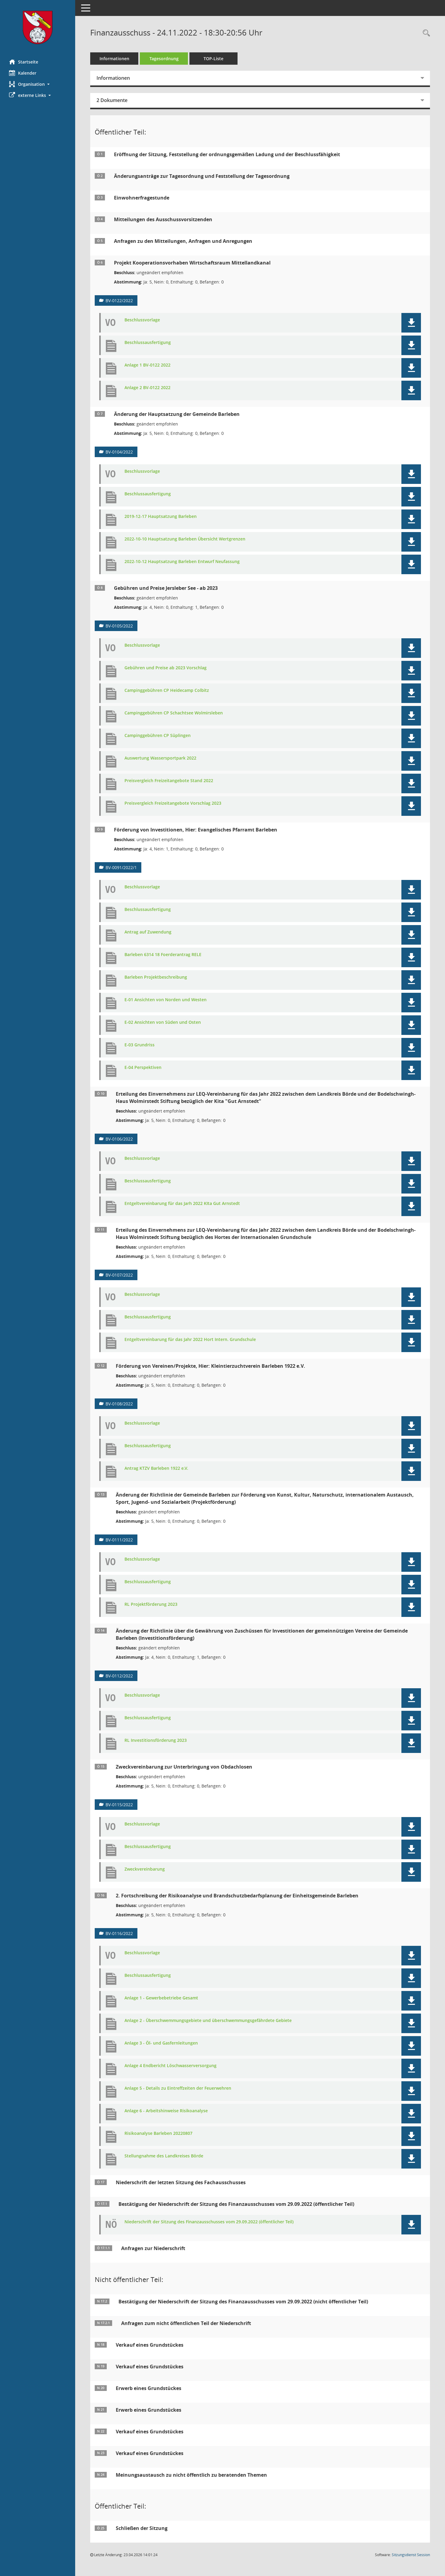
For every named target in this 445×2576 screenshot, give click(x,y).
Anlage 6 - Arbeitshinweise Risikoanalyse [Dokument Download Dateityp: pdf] (166, 2110)
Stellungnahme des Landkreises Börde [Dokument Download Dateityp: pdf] (163, 2156)
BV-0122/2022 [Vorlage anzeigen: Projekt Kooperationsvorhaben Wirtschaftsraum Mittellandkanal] (119, 300)
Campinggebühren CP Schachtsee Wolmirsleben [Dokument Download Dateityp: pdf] (173, 713)
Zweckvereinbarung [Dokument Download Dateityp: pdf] (144, 1869)
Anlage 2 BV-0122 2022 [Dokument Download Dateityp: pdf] (147, 387)
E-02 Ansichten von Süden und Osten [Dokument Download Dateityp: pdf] (162, 1022)
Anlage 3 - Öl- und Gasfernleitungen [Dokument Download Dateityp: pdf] (161, 2043)
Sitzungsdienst (411, 2554)
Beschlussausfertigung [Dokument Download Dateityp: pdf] (147, 342)
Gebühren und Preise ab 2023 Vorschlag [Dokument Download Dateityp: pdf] (165, 667)
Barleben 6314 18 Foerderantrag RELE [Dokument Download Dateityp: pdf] (162, 954)
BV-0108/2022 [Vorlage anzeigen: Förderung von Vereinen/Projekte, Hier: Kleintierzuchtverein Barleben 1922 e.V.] (119, 1404)
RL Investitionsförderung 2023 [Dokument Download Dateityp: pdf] (155, 1740)
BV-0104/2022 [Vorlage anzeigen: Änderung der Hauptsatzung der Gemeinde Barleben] (119, 452)
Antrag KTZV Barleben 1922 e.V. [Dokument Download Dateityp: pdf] (156, 1468)
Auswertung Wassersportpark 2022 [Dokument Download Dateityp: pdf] (160, 758)
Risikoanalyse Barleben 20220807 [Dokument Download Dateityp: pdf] (158, 2133)
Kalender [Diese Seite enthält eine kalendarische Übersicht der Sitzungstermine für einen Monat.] (22, 73)
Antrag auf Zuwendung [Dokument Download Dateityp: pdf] (147, 932)
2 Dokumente (112, 100)
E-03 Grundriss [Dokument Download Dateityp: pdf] (139, 1045)
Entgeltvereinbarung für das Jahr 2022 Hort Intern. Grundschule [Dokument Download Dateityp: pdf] (190, 1339)
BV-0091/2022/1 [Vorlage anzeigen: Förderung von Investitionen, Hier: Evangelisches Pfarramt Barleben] (121, 867)
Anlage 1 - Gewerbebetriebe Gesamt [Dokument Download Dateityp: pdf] (161, 1998)
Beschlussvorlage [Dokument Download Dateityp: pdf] (142, 320)
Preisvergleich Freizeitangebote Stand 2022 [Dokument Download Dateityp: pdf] (168, 780)
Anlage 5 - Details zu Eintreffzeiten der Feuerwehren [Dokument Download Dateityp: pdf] (177, 2088)
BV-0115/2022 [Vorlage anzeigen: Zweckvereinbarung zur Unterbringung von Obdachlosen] (119, 1804)
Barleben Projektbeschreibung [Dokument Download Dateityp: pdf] (155, 977)
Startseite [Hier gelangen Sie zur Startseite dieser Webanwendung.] (23, 62)
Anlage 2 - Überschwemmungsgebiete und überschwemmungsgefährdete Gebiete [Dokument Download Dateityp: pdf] (208, 2020)
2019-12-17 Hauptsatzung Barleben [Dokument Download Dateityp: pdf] (160, 516)
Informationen (114, 58)
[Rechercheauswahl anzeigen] (425, 33)
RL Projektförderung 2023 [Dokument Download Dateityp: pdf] (150, 1604)
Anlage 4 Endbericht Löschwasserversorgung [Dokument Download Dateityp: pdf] (170, 2065)
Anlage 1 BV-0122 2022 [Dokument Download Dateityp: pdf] (147, 365)
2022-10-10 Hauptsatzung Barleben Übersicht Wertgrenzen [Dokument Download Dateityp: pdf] (184, 539)
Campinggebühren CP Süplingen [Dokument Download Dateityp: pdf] (157, 735)
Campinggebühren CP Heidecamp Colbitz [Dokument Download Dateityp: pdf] (166, 690)
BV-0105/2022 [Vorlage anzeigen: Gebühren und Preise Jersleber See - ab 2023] (119, 626)
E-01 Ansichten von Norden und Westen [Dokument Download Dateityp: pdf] (165, 999)
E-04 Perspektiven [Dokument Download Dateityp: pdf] (142, 1067)
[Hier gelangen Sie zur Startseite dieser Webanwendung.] (37, 27)
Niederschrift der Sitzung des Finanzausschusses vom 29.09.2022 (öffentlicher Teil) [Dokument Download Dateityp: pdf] (208, 2222)
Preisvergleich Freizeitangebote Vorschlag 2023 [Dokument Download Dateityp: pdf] (172, 803)
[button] (37, 84)
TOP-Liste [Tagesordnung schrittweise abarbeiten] (213, 58)
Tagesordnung (164, 58)
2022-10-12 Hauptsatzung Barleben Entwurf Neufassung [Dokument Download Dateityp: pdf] (182, 561)
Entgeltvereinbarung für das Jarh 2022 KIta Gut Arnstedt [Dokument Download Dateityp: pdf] (182, 1203)
